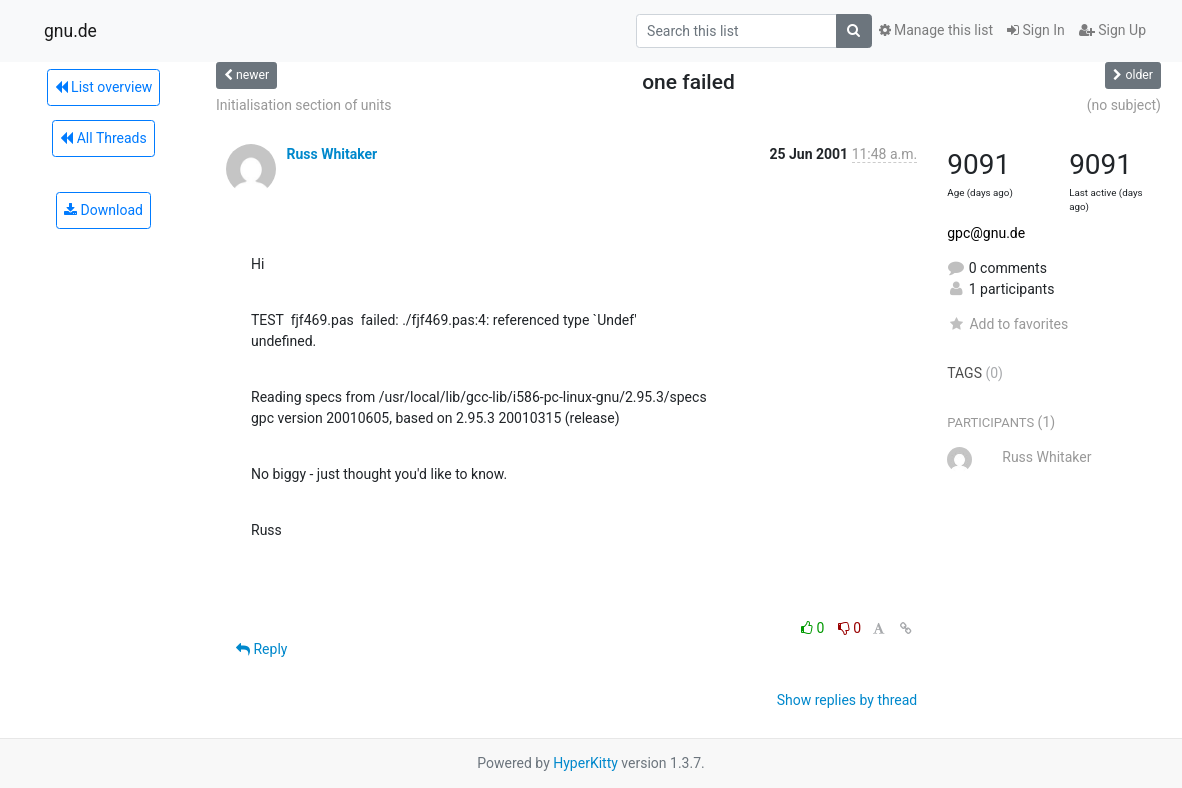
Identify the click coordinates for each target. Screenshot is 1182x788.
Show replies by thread (847, 700)
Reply (261, 649)
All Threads (103, 138)
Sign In (1036, 30)
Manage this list (936, 30)
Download (103, 210)
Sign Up (1112, 30)
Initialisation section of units (304, 105)
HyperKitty (585, 763)
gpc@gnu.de (986, 233)
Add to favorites (1007, 324)
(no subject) (1124, 105)
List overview (104, 87)
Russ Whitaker (331, 154)
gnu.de (70, 31)
